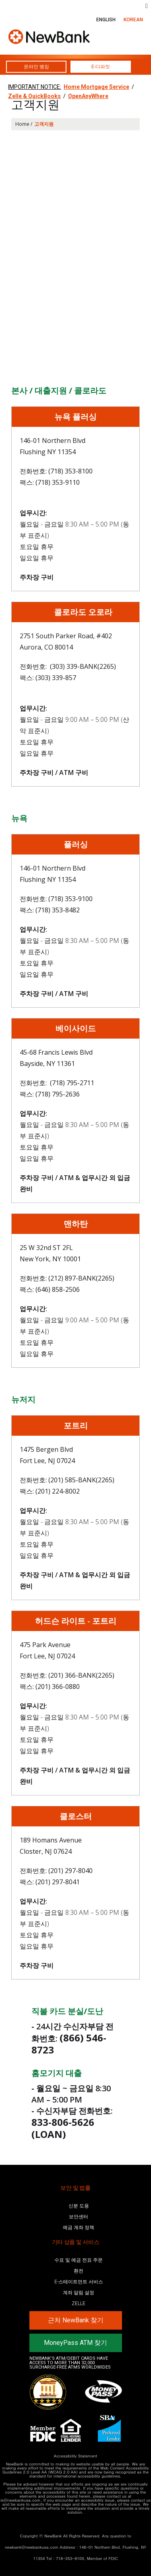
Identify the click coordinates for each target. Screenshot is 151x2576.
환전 (78, 2271)
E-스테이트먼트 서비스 (78, 2282)
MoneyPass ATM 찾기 (75, 2342)
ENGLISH (106, 20)
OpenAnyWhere (88, 96)
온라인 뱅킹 (36, 67)
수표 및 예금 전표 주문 (78, 2260)
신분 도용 (78, 2206)
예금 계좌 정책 (78, 2227)
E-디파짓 (100, 67)
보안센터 (78, 2216)
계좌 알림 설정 (78, 2292)
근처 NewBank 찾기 (75, 2320)
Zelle (78, 2303)
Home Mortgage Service (96, 87)
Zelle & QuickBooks (34, 96)
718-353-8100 (70, 2558)
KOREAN (133, 20)
